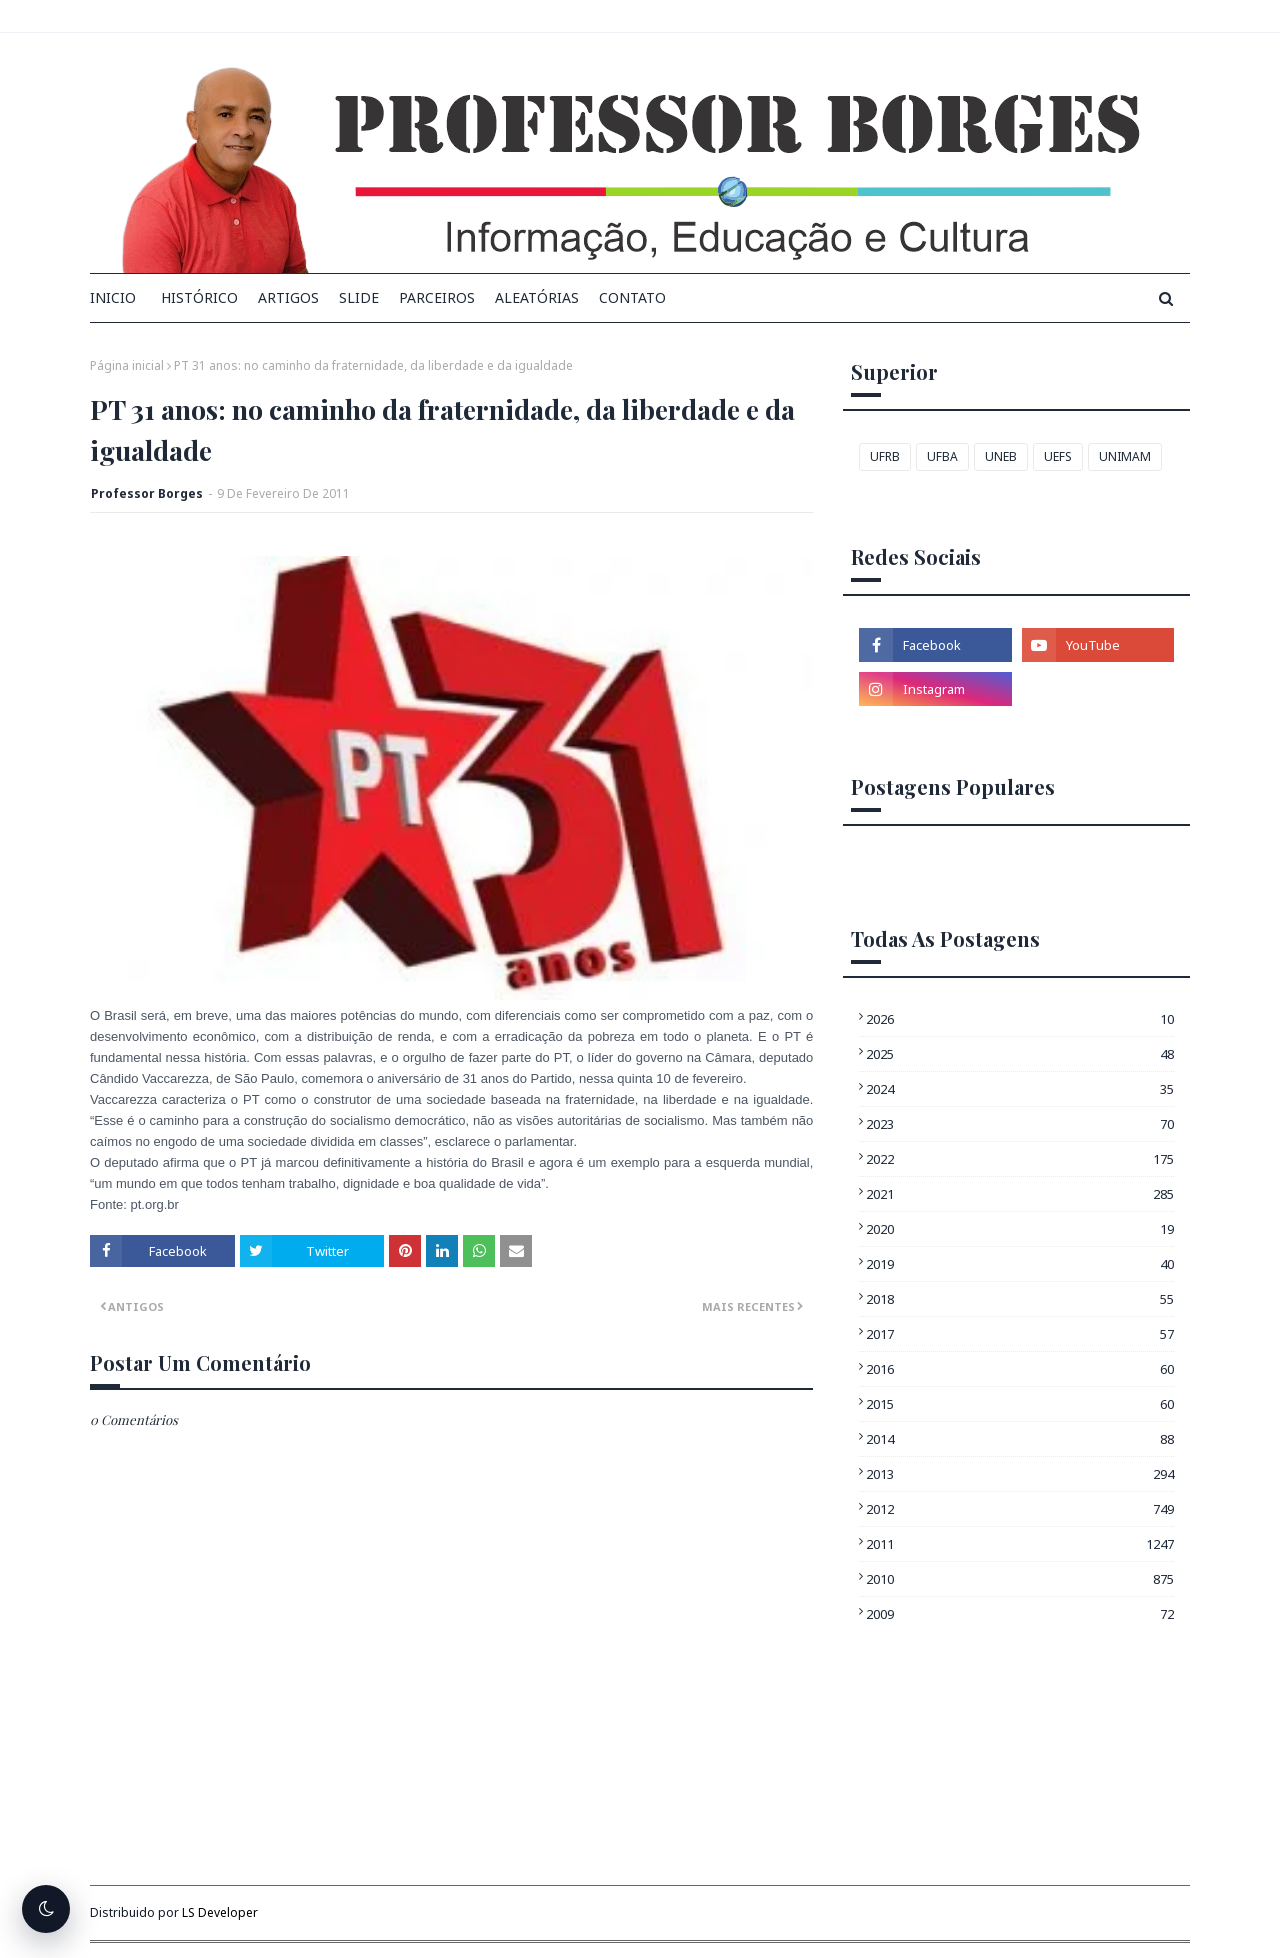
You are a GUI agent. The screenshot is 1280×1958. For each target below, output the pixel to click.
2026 (1020, 1019)
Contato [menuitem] (632, 297)
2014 (1020, 1439)
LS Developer (220, 1912)
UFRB (885, 456)
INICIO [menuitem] (113, 297)
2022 (1020, 1159)
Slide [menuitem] (359, 297)
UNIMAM (1125, 456)
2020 (1020, 1229)
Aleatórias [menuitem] (537, 297)
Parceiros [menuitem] (437, 297)
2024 (1020, 1089)
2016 (1020, 1369)
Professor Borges (147, 493)
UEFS (1058, 456)
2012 (1020, 1509)
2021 (1020, 1194)
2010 (1020, 1579)
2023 (1020, 1124)
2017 (1020, 1334)
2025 (1020, 1054)
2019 (1020, 1264)
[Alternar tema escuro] (46, 1909)
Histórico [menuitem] (199, 297)
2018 (1020, 1299)
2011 (1020, 1544)
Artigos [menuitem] (288, 297)
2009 (1020, 1614)
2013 (1020, 1474)
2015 (1020, 1404)
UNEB (1001, 456)
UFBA (942, 456)
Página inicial (127, 365)
